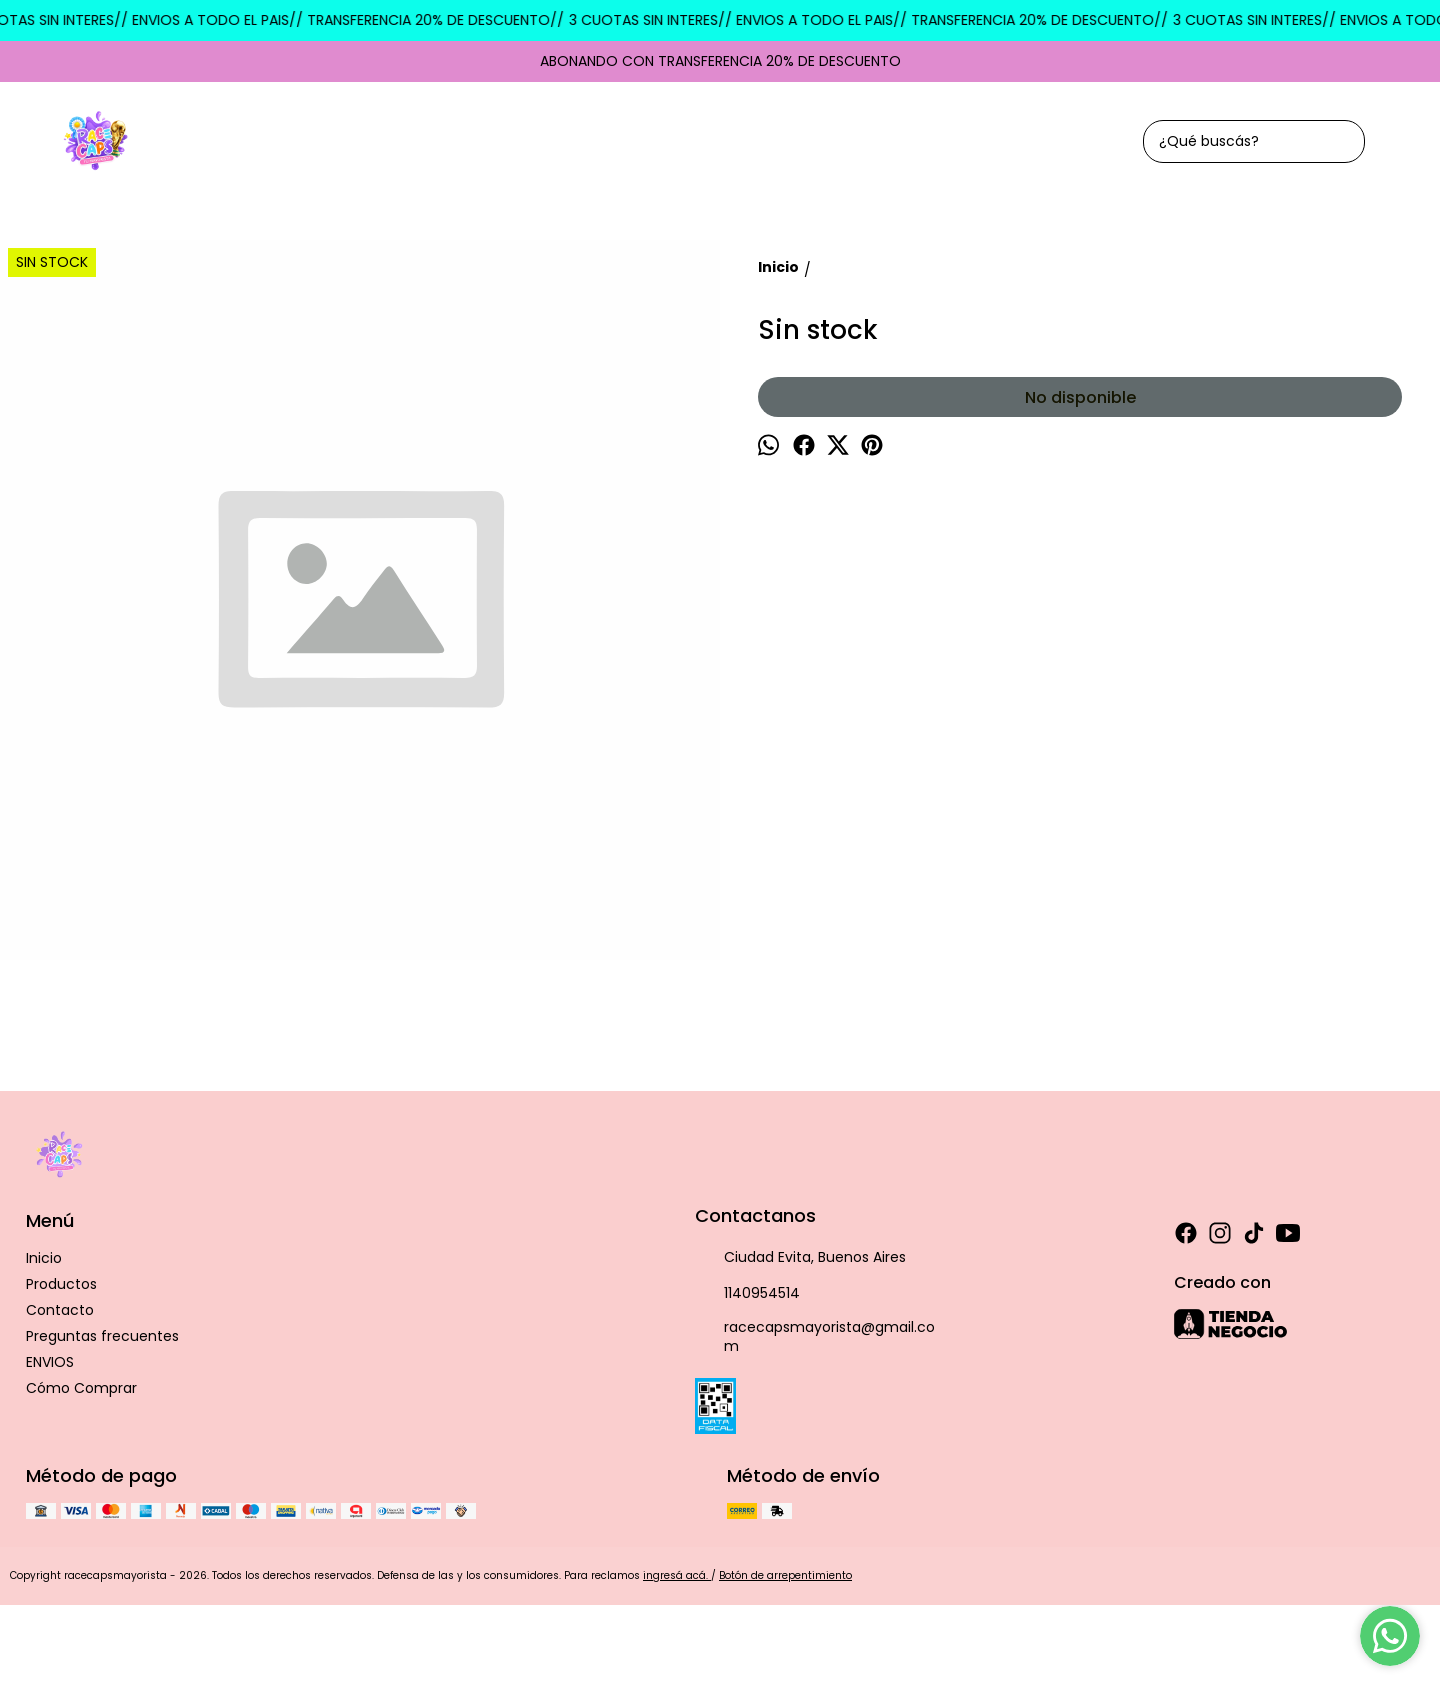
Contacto (60, 1310)
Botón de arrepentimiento (785, 1575)
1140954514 (747, 1294)
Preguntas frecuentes (102, 1336)
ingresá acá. (677, 1575)
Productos (61, 1284)
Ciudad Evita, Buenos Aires (800, 1258)
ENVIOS (50, 1362)
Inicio (44, 1258)
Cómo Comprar (81, 1388)
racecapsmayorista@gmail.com (815, 1336)
